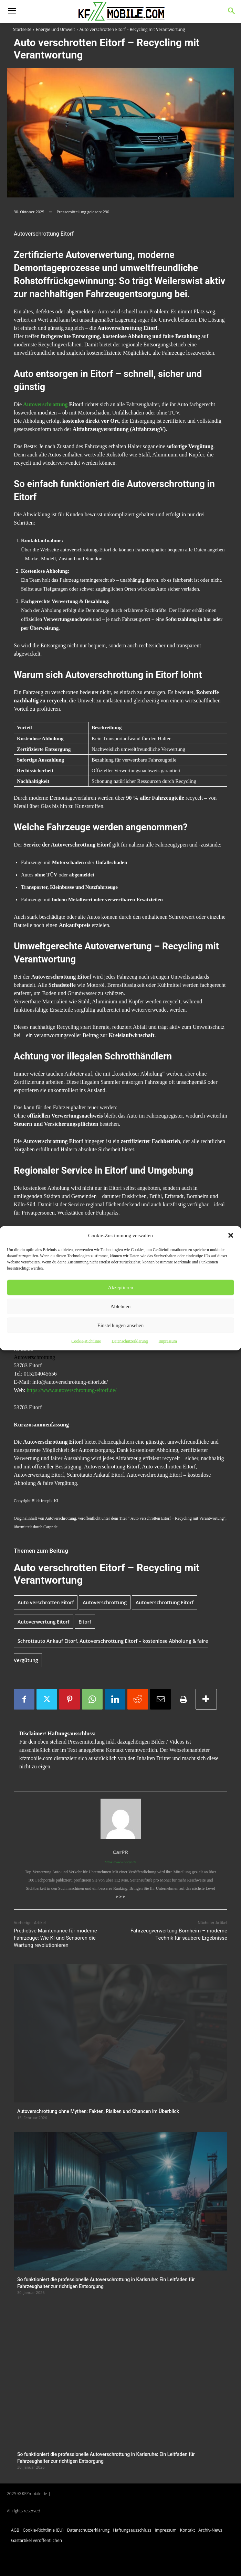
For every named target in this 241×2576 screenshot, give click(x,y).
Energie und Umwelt (55, 29)
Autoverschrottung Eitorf (164, 1602)
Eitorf (84, 1621)
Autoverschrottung (45, 404)
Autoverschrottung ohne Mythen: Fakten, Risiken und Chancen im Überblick (98, 2111)
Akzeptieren (120, 1287)
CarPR (120, 1852)
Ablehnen (120, 1306)
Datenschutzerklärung (130, 1340)
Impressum (167, 1340)
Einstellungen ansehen (120, 1325)
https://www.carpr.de (120, 1862)
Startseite (22, 29)
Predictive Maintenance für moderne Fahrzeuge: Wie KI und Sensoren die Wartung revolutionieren (55, 1938)
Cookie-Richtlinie (86, 1340)
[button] (230, 1235)
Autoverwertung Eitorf (44, 1621)
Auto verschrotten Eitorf (46, 1602)
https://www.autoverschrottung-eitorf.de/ (71, 1390)
